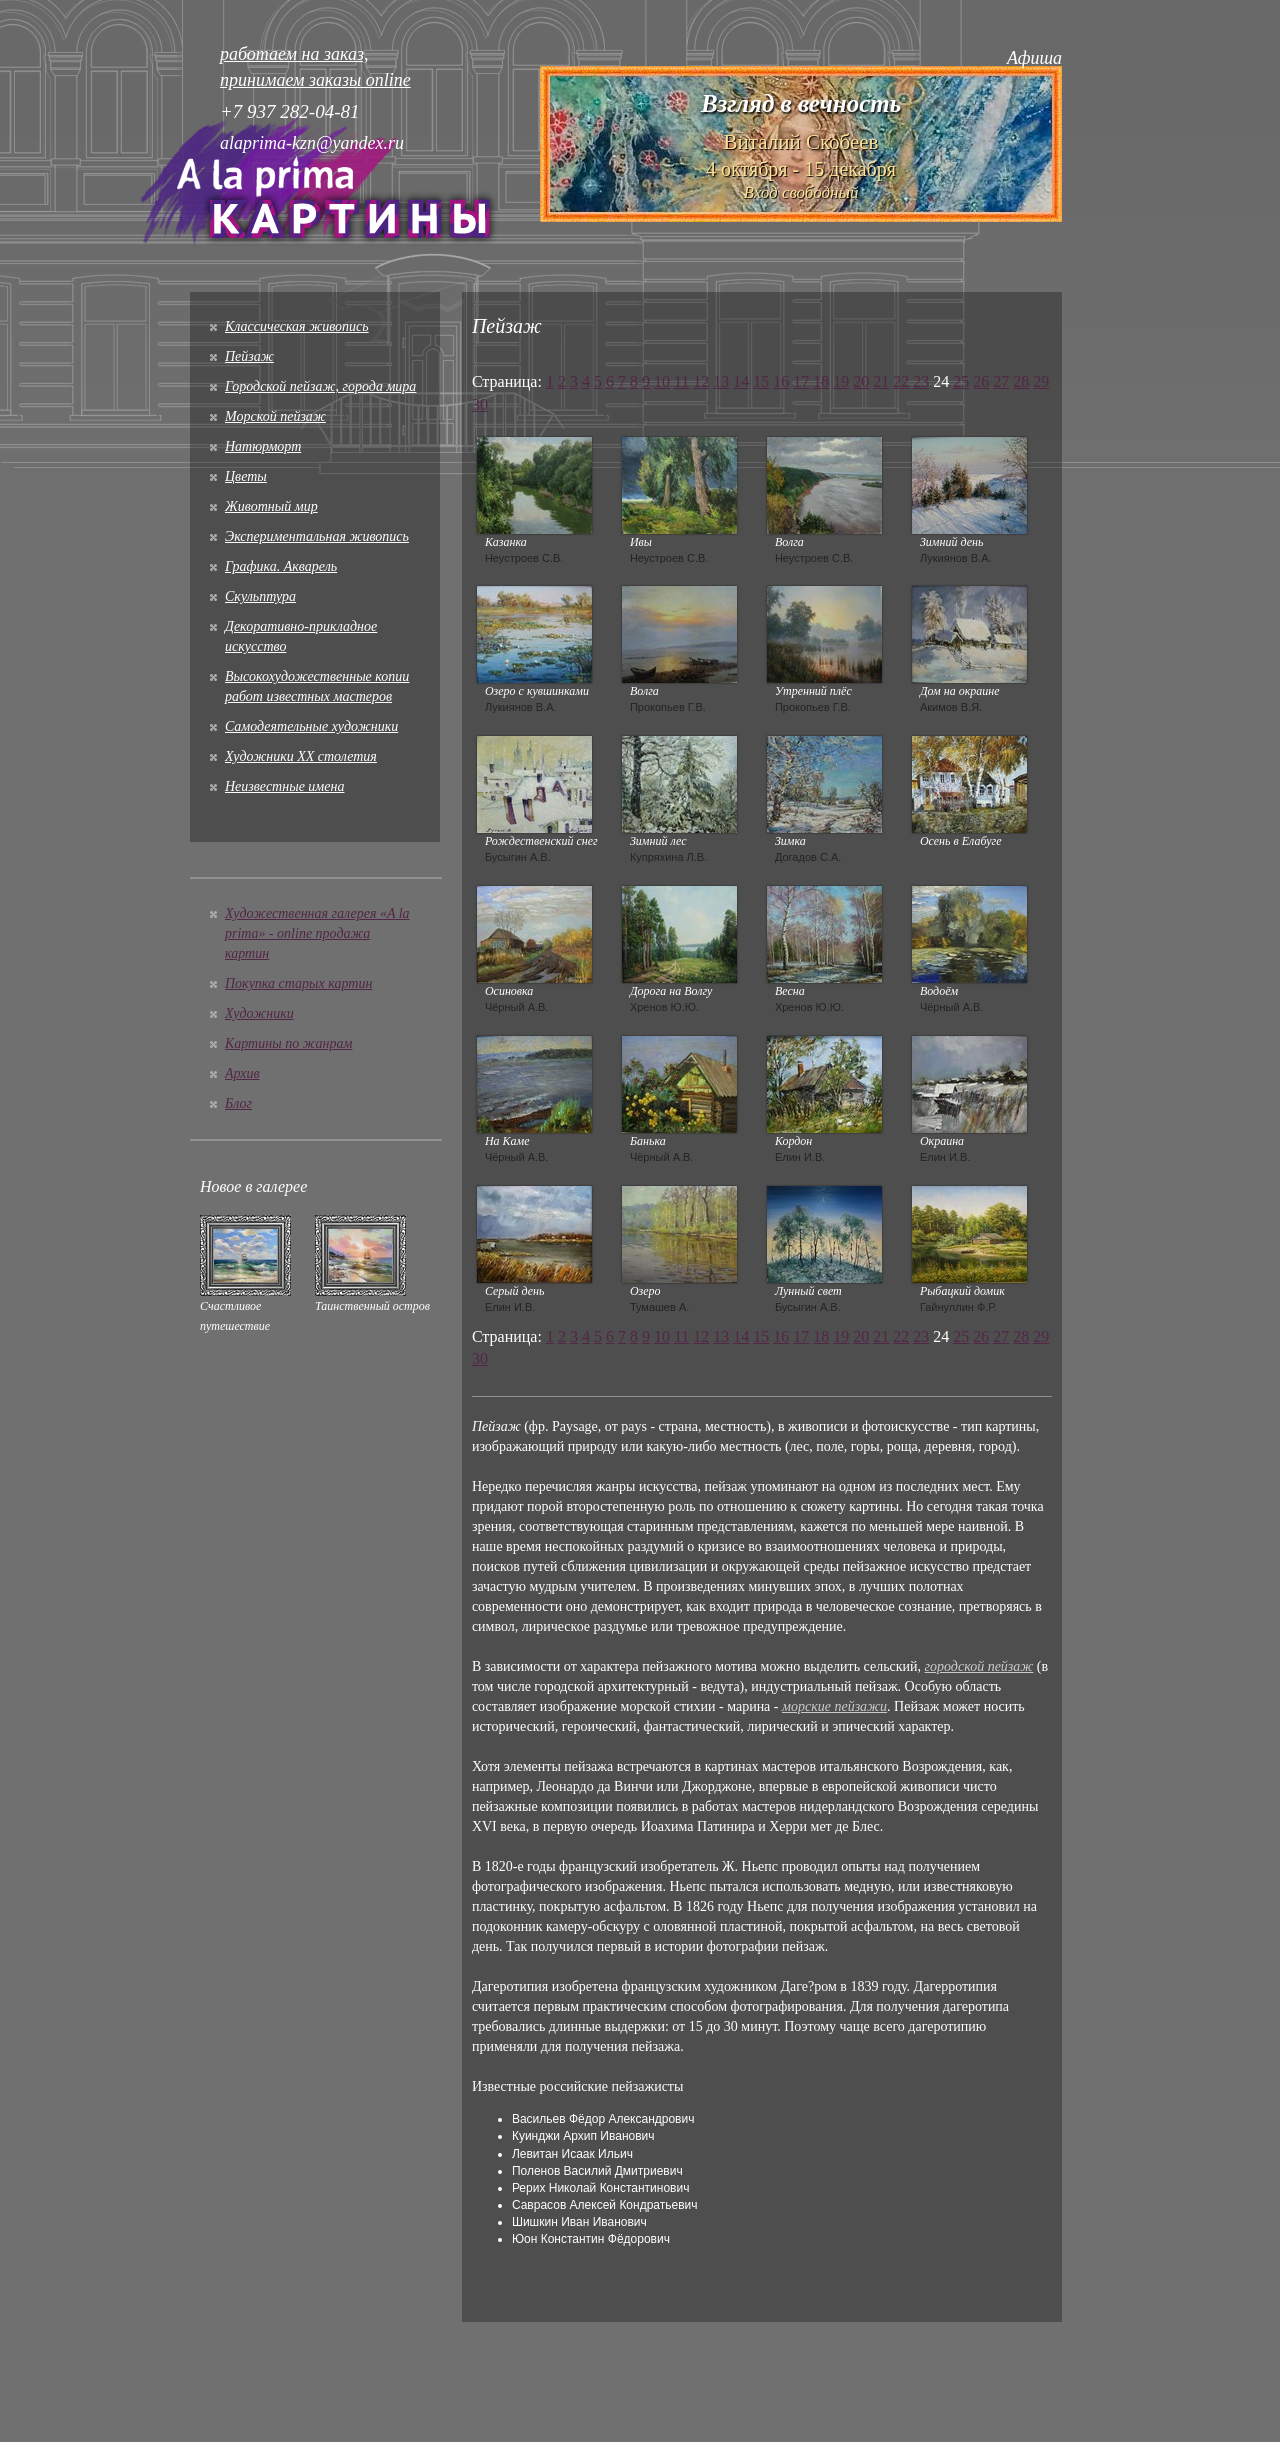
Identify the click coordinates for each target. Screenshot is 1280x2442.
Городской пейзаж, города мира (320, 386)
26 (981, 381)
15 (761, 381)
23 (921, 381)
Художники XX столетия (301, 756)
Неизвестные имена (284, 786)
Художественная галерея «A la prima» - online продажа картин (317, 933)
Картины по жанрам (288, 1043)
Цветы (246, 476)
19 (841, 381)
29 (1041, 381)
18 (821, 381)
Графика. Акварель (281, 566)
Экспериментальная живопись (317, 536)
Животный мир (271, 506)
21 (881, 381)
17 (801, 381)
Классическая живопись (297, 326)
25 (961, 381)
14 (741, 381)
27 (1001, 381)
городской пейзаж (979, 1666)
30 (480, 404)
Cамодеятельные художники (311, 726)
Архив (242, 1073)
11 (681, 381)
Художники (259, 1013)
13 (721, 381)
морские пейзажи (834, 1706)
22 (901, 381)
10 (662, 381)
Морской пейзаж (275, 416)
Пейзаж (249, 356)
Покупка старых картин (298, 983)
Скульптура (260, 596)
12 (701, 381)
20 (861, 381)
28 (1021, 381)
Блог (238, 1103)
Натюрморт (263, 446)
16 (781, 381)
